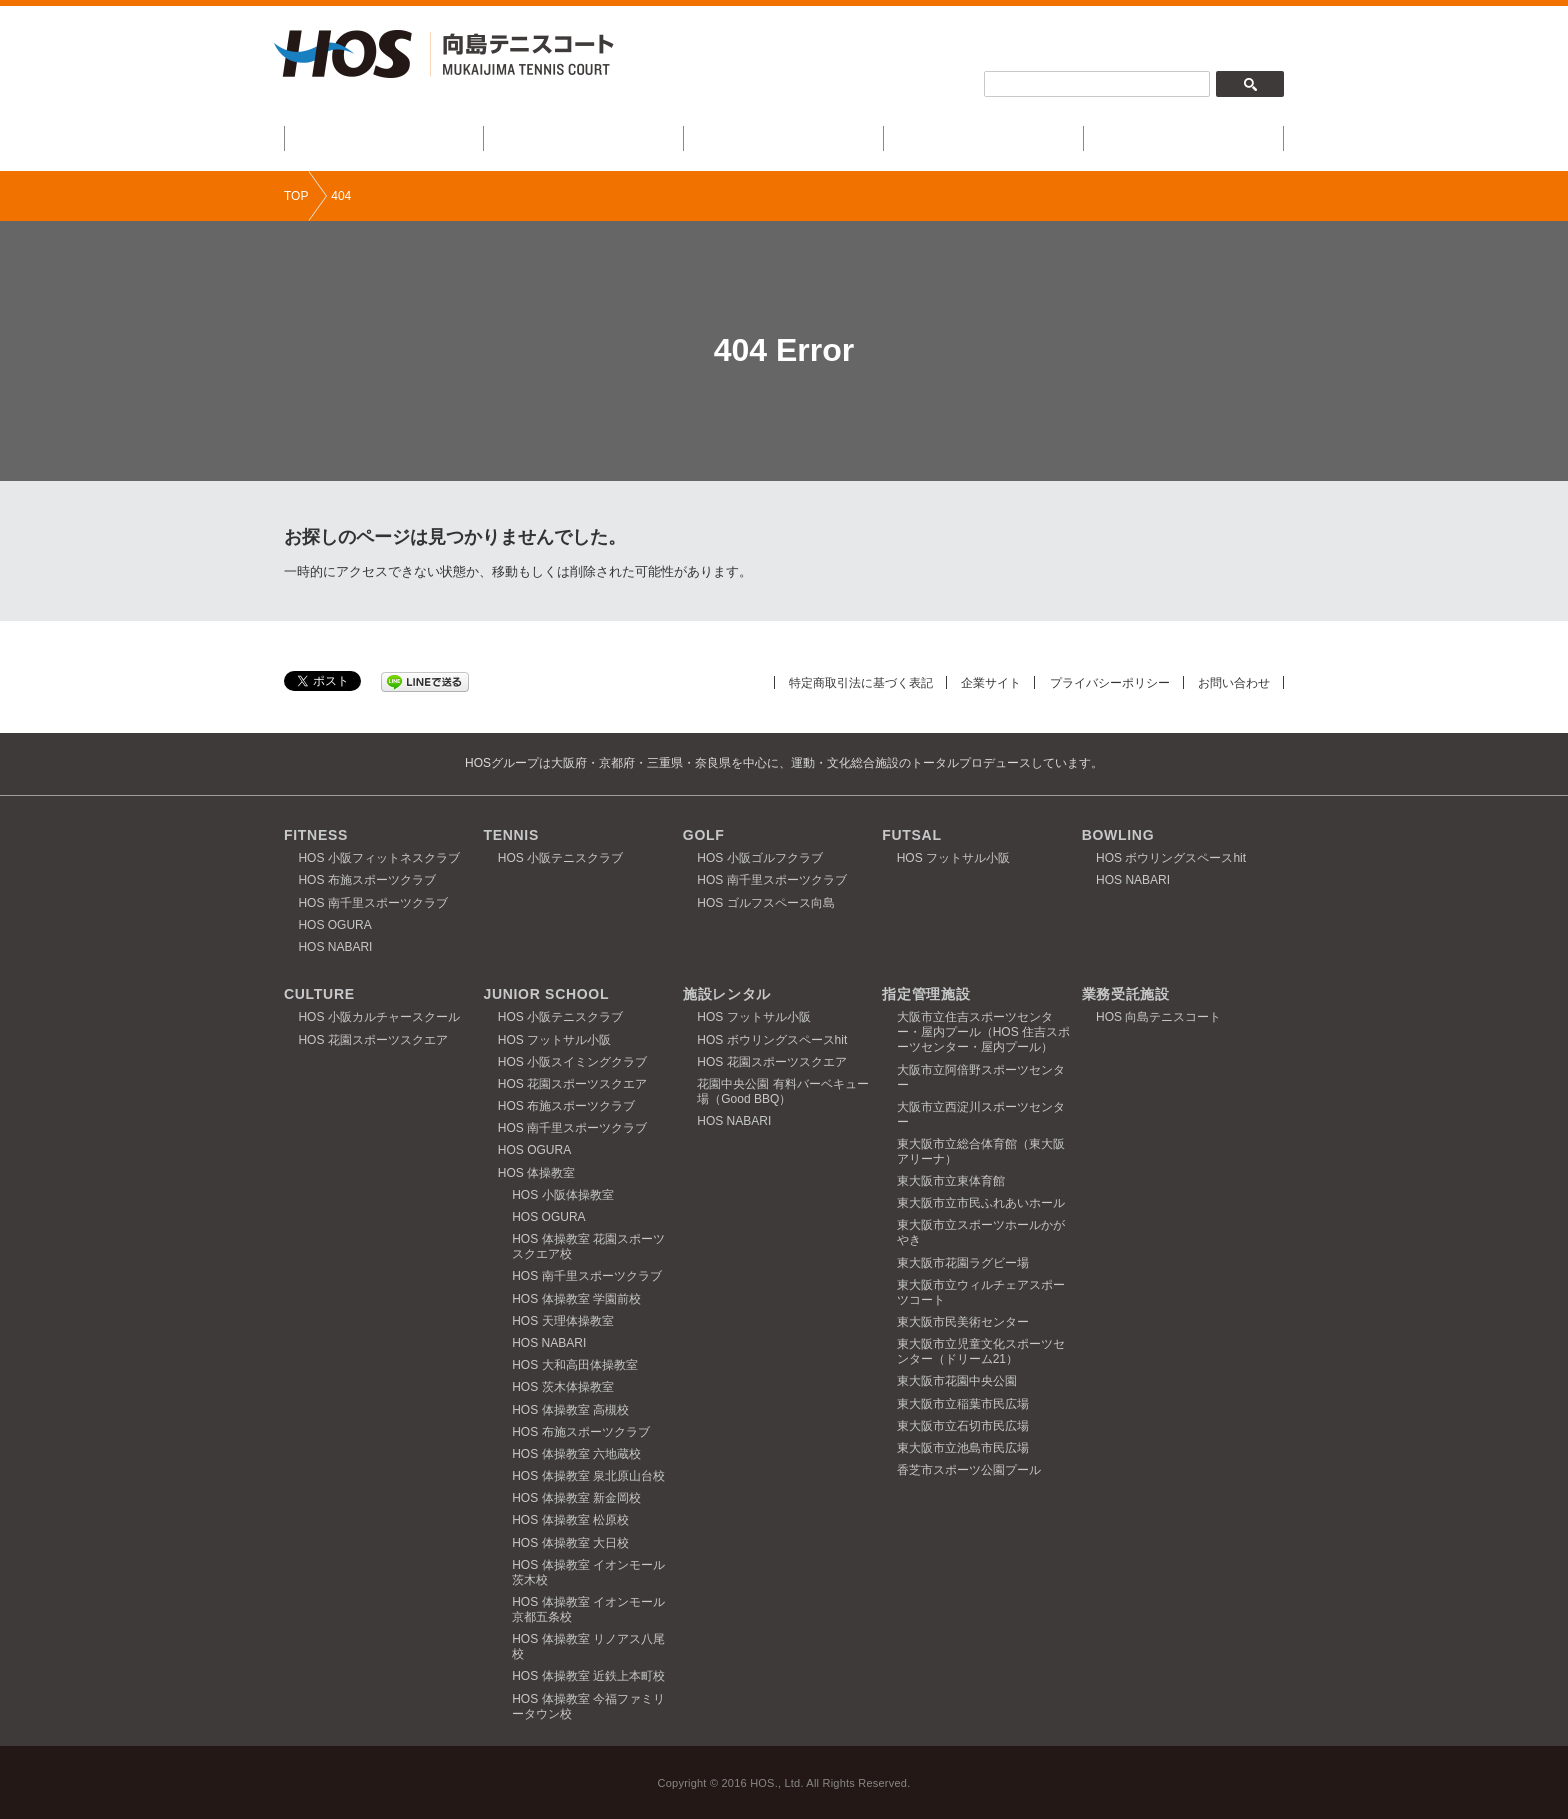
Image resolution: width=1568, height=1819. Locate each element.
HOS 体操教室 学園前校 (576, 1299)
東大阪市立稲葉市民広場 (963, 1404)
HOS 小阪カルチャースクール (378, 1017)
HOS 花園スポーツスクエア (372, 1040)
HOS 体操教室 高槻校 (570, 1410)
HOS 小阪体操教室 (562, 1195)
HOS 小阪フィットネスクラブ (378, 858)
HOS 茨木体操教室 (562, 1387)
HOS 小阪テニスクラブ (560, 858)
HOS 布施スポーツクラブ (366, 880)
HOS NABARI (335, 947)
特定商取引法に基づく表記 (834, 682)
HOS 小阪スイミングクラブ (572, 1062)
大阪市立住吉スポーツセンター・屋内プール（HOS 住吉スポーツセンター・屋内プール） (983, 1032)
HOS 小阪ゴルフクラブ (759, 858)
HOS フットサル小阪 (953, 858)
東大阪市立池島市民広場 (963, 1448)
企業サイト (972, 682)
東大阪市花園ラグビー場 (963, 1263)
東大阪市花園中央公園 (957, 1381)
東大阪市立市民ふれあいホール (981, 1203)
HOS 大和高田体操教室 (574, 1365)
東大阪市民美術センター (963, 1322)
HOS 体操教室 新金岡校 (576, 1498)
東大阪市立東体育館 (951, 1181)
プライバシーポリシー (1099, 682)
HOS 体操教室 (536, 1173)
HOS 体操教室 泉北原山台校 (588, 1476)
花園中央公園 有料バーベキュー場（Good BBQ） (782, 1091)
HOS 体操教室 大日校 (570, 1543)
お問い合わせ (1231, 682)
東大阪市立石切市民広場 (963, 1426)
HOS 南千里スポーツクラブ (372, 903)
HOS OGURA (334, 925)
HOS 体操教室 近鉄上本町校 (588, 1676)
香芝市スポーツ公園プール (969, 1470)
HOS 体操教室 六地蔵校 (576, 1454)
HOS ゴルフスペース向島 (765, 903)
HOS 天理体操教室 (562, 1321)
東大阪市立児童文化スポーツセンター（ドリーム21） (981, 1351)
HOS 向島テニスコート (1158, 1017)
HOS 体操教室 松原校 (570, 1520)
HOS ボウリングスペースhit (1171, 858)
